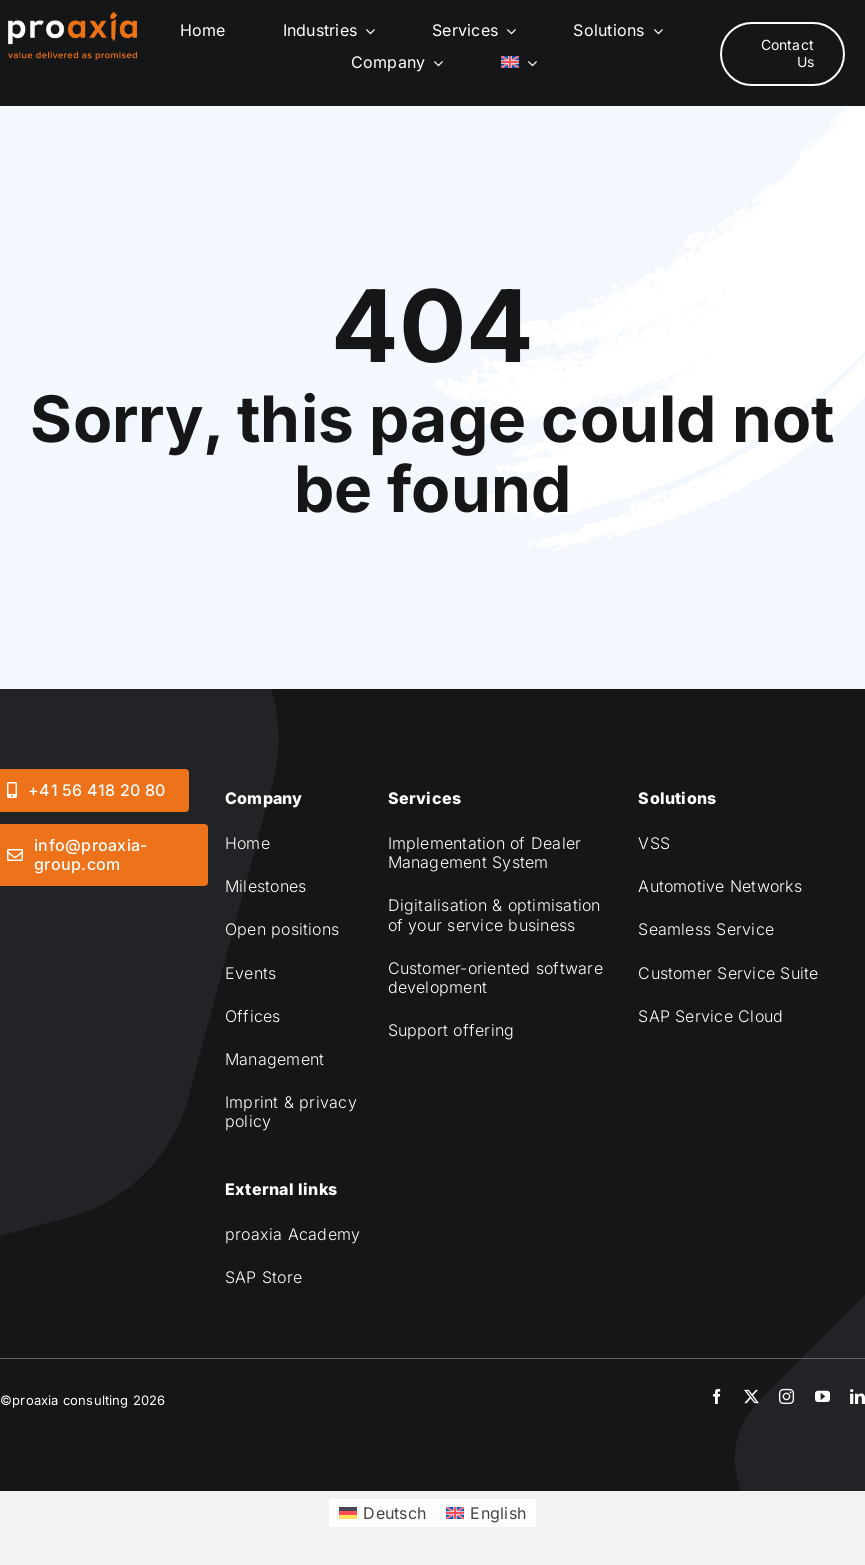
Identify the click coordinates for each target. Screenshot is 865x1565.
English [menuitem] (498, 1513)
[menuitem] (519, 62)
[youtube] (822, 1396)
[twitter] (751, 1396)
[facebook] (716, 1396)
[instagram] (786, 1396)
